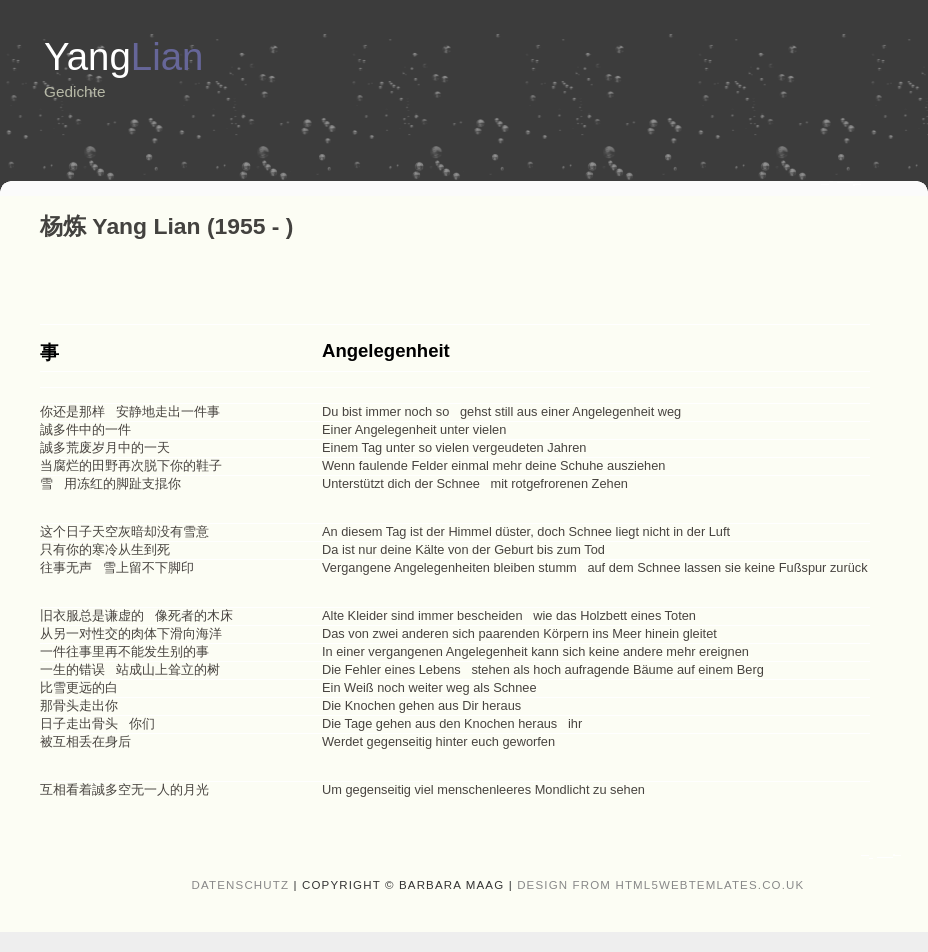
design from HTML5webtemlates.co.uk (660, 885)
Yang (123, 56)
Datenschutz (241, 885)
